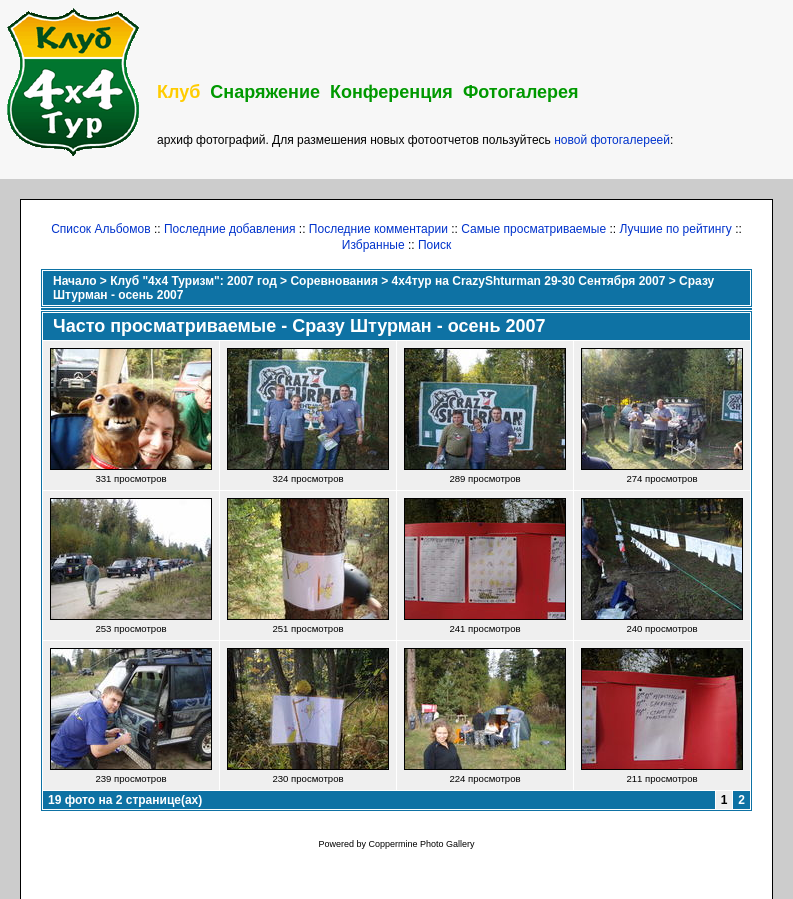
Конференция (391, 92)
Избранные (373, 245)
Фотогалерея (521, 92)
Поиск (434, 245)
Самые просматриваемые (533, 229)
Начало (74, 281)
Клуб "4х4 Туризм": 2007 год (193, 281)
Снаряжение (265, 92)
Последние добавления (230, 229)
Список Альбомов (100, 229)
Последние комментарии (378, 229)
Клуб (178, 92)
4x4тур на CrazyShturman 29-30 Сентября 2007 (529, 281)
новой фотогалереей (612, 140)
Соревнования (333, 281)
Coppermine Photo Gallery (421, 844)
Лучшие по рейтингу (675, 229)
